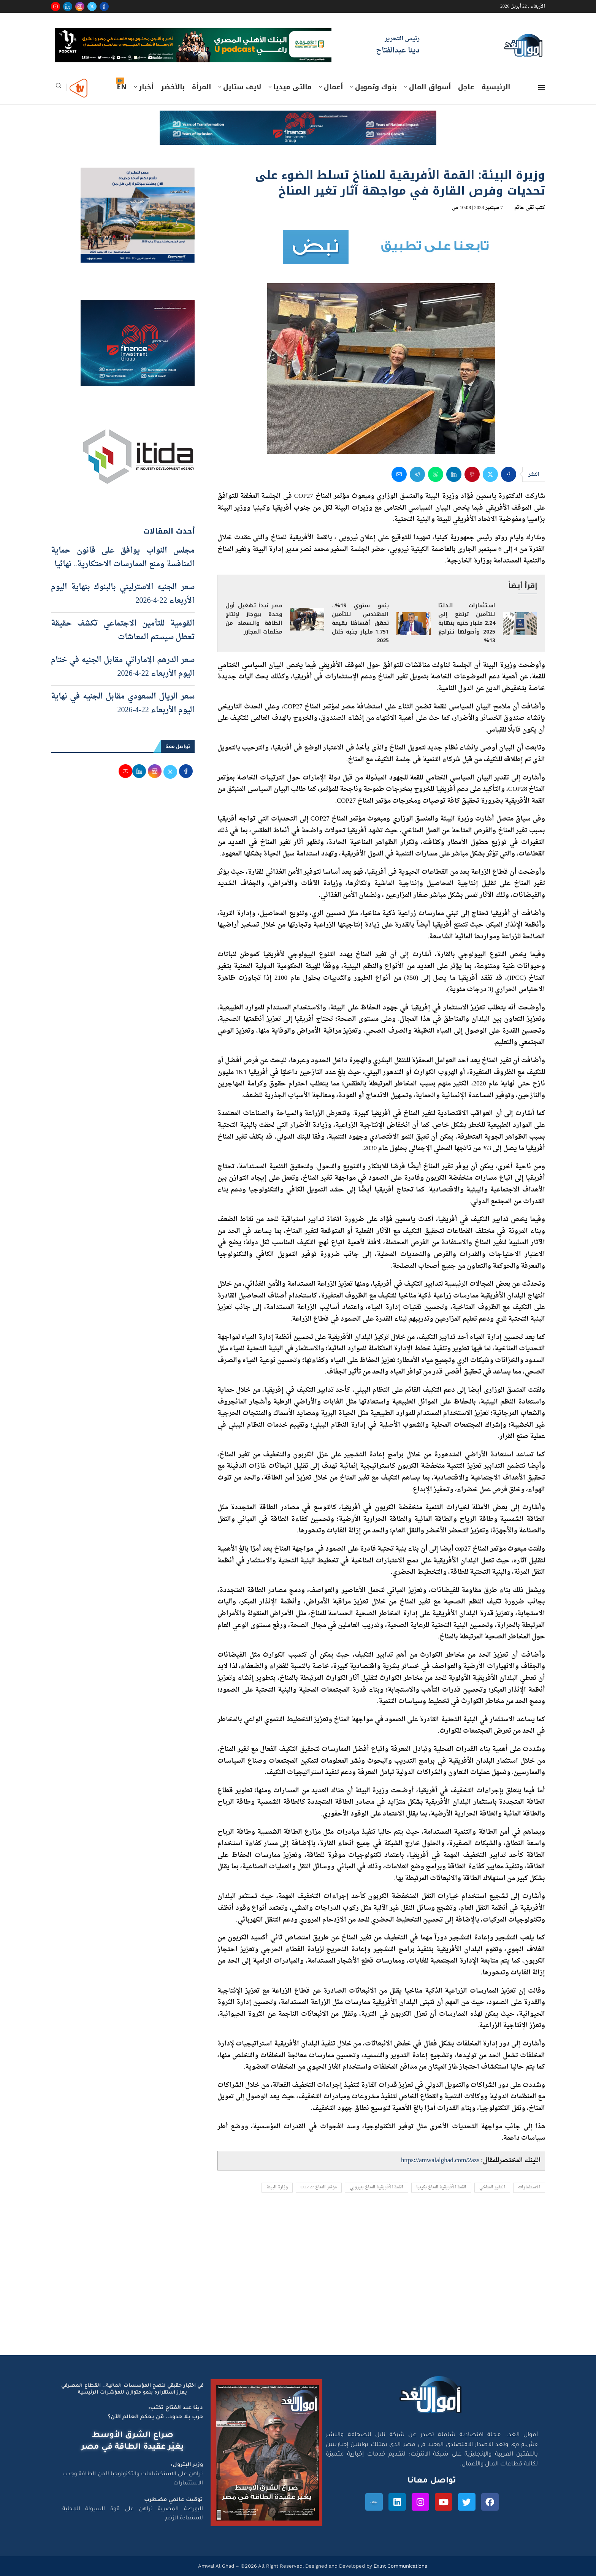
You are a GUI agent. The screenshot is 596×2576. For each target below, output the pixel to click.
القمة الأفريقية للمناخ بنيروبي (376, 2187)
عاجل (466, 87)
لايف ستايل (242, 87)
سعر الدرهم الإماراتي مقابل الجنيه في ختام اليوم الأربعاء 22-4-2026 (123, 667)
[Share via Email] (399, 474)
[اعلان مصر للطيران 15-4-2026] (138, 175)
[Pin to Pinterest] (472, 474)
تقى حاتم (524, 207)
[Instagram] (79, 6)
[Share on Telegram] (417, 474)
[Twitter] (92, 6)
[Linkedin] (67, 6)
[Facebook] (104, 6)
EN (122, 87)
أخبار (146, 87)
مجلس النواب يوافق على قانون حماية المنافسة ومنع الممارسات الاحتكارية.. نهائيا (123, 557)
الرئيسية (496, 87)
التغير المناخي (492, 2187)
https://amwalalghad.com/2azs (440, 2160)
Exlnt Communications (399, 2566)
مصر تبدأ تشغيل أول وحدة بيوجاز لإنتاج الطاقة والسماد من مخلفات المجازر (253, 618)
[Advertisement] (298, 2283)
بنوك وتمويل (376, 87)
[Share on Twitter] (490, 474)
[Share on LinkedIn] (453, 474)
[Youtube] (55, 6)
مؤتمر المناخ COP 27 (319, 2187)
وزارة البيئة (277, 2187)
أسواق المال (430, 87)
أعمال (333, 87)
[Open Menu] (541, 87)
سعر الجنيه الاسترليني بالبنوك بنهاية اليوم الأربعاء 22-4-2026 (123, 594)
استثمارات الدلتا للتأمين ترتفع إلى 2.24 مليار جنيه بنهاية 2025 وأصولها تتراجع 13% (466, 623)
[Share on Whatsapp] (435, 474)
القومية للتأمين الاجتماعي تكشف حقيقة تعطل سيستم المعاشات (123, 630)
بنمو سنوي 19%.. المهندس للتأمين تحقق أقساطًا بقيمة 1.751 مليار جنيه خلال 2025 (360, 623)
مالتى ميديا (292, 87)
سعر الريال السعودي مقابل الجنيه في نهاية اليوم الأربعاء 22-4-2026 (123, 703)
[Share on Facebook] (508, 474)
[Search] (58, 88)
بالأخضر (173, 87)
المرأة (201, 87)
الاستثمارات (529, 2187)
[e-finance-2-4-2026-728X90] (298, 118)
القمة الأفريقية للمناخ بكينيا (441, 2187)
